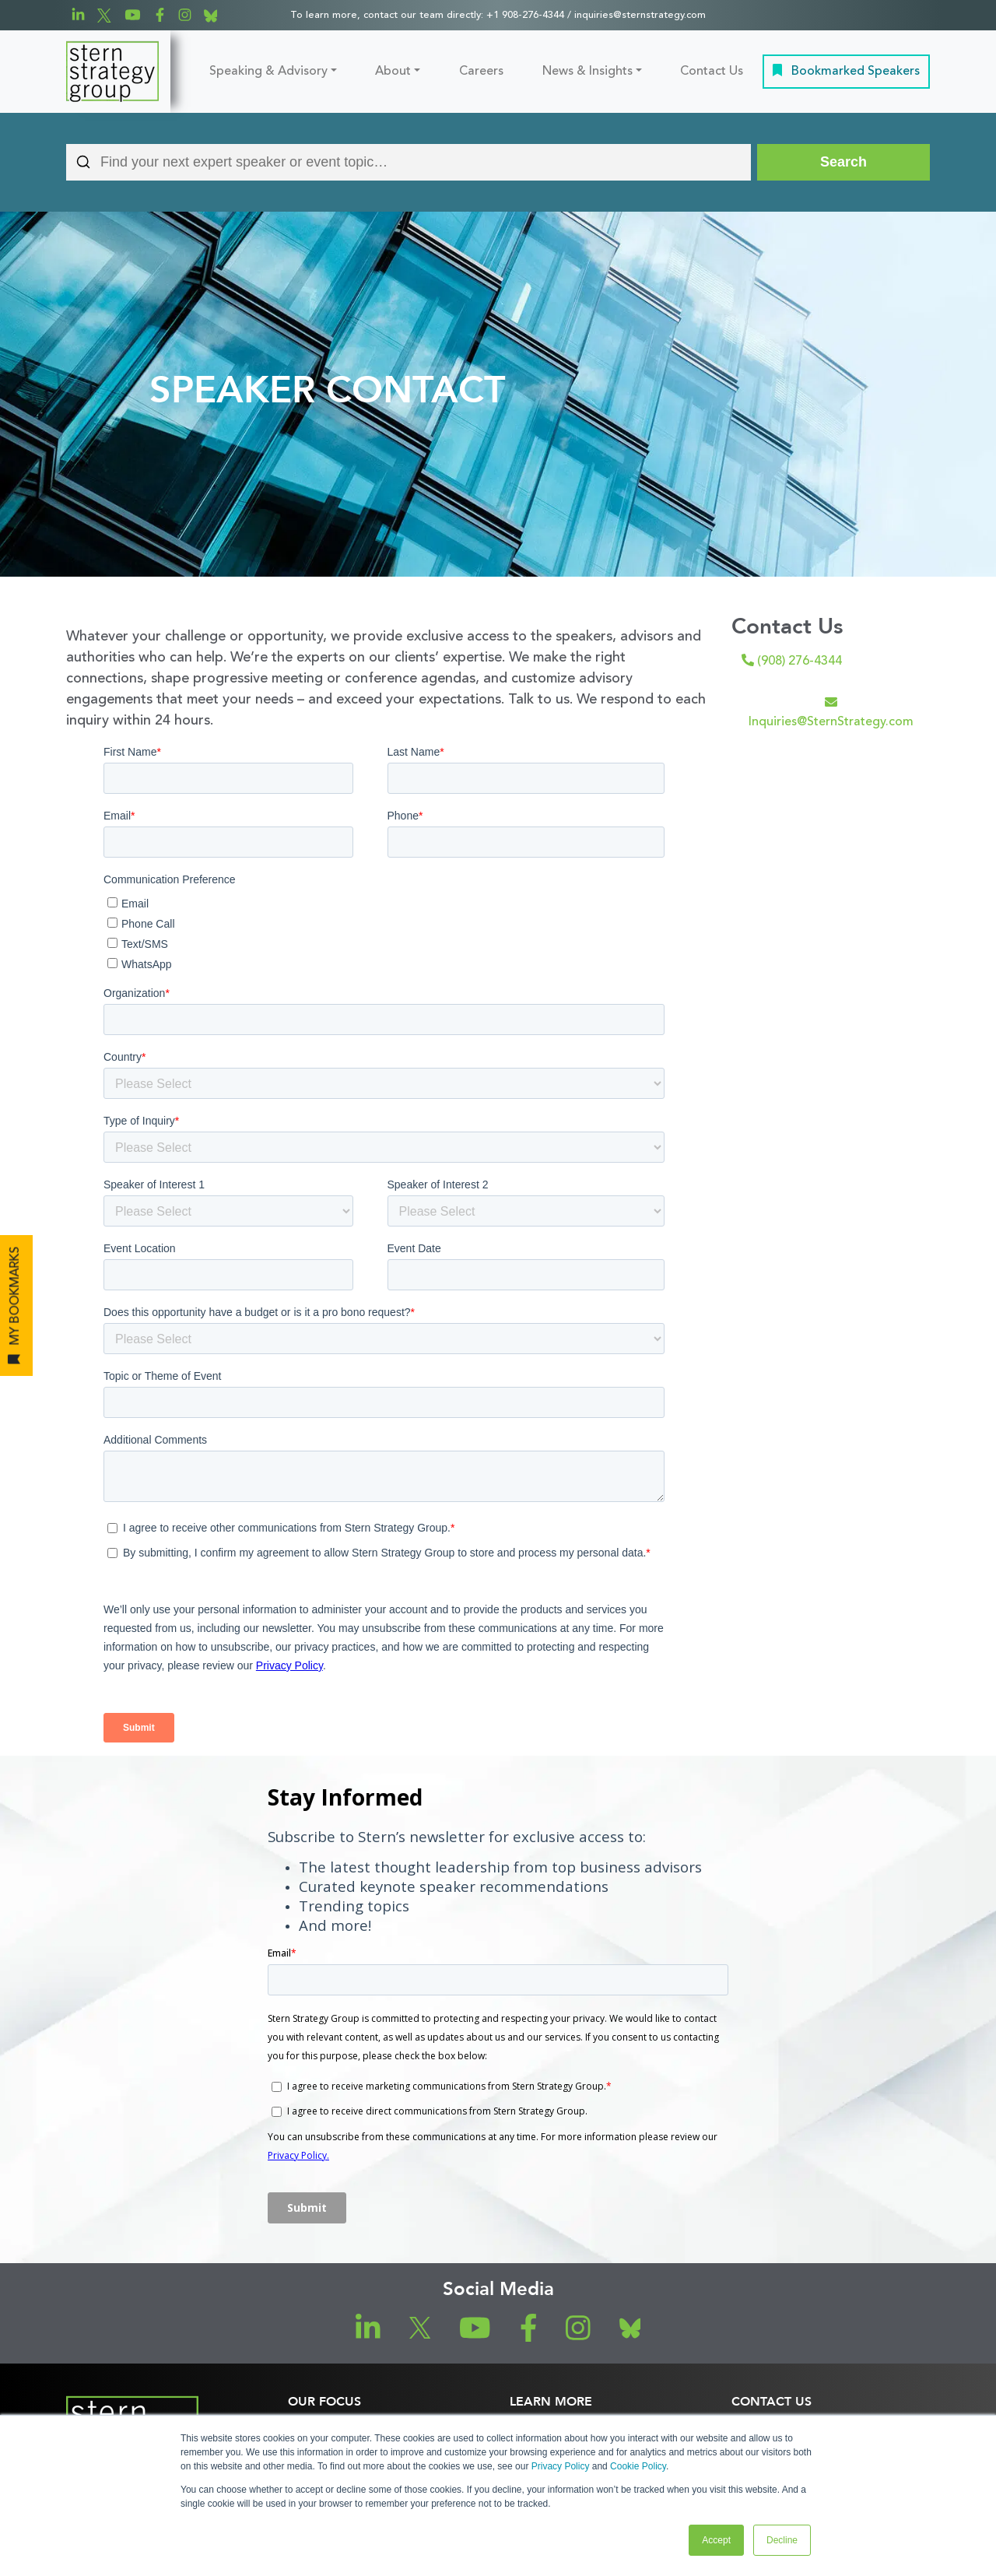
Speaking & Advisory (268, 71)
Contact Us (711, 71)
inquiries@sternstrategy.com (640, 15)
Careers (481, 71)
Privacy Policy (560, 2466)
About (393, 71)
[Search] (843, 162)
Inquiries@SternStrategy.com (831, 712)
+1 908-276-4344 (525, 15)
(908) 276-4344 (792, 661)
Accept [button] (716, 2540)
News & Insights (587, 71)
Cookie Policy (638, 2466)
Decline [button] (782, 2540)
